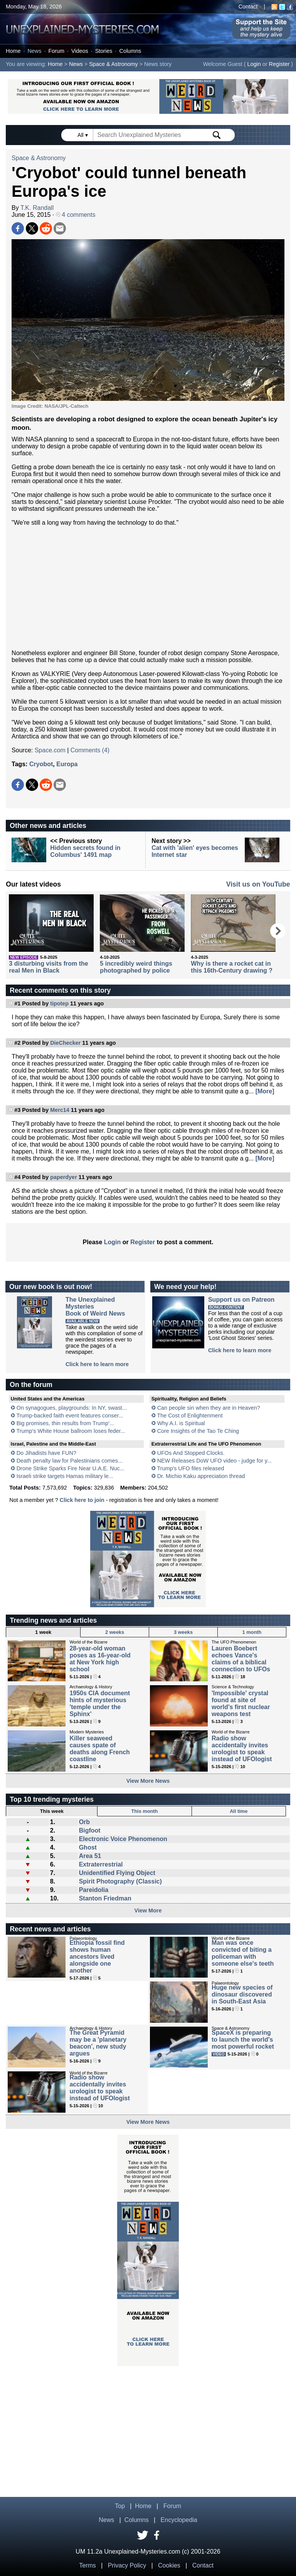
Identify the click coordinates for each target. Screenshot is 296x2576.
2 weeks (114, 1632)
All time (238, 1811)
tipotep (59, 1003)
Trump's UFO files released (190, 1468)
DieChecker (65, 1043)
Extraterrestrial (101, 1864)
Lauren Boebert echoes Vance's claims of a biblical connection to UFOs (241, 1658)
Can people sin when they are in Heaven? (208, 1408)
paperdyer (63, 1177)
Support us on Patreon (241, 1299)
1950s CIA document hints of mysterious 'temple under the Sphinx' (99, 1703)
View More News (148, 1781)
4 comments (76, 214)
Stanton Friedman (105, 1898)
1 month (252, 1632)
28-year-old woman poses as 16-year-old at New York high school (99, 1658)
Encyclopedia (179, 2520)
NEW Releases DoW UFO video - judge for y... (214, 1461)
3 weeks (183, 1632)
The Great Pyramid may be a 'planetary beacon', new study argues (97, 2043)
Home (13, 51)
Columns (130, 51)
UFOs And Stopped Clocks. (191, 1453)
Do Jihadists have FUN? (46, 1453)
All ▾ (83, 135)
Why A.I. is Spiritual (181, 1423)
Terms (87, 2565)
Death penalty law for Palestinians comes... (70, 1461)
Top (120, 2506)
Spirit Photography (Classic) (120, 1881)
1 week (43, 1632)
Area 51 (90, 1856)
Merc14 (59, 1110)
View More (148, 1910)
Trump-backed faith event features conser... (69, 1415)
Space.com (50, 750)
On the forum (31, 1385)
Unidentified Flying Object (117, 1873)
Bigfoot (90, 1830)
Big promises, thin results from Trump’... (65, 1423)
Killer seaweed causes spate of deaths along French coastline (99, 1748)
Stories (104, 51)
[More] (265, 1091)
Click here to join (82, 1500)
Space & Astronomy (113, 64)
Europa (66, 764)
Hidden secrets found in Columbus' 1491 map (85, 851)
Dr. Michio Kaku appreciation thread (201, 1476)
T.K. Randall (37, 207)
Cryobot (41, 764)
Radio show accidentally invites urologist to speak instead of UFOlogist (242, 1748)
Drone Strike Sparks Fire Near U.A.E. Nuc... (70, 1468)
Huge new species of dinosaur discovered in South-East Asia (242, 1994)
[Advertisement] (148, 588)
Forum (56, 51)
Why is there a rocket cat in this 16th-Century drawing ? (231, 967)
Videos (79, 51)
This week (52, 1811)
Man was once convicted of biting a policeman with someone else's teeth (243, 1953)
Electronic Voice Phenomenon (123, 1839)
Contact (248, 6)
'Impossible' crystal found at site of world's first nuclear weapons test (241, 1703)
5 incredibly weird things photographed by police (136, 967)
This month (144, 1811)
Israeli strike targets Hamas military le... (65, 1476)
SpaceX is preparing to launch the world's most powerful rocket (243, 2039)
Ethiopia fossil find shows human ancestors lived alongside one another (96, 1956)
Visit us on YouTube (258, 884)
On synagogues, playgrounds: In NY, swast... (72, 1408)
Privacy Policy (127, 2565)
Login (254, 64)
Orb (84, 1822)
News (34, 51)
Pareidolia (93, 1890)
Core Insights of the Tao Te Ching (198, 1431)
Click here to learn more (97, 1364)
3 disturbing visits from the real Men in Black (48, 967)
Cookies (169, 2565)
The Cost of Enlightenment (189, 1415)
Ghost (88, 1847)
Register (279, 64)
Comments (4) (90, 750)
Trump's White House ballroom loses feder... (70, 1431)
